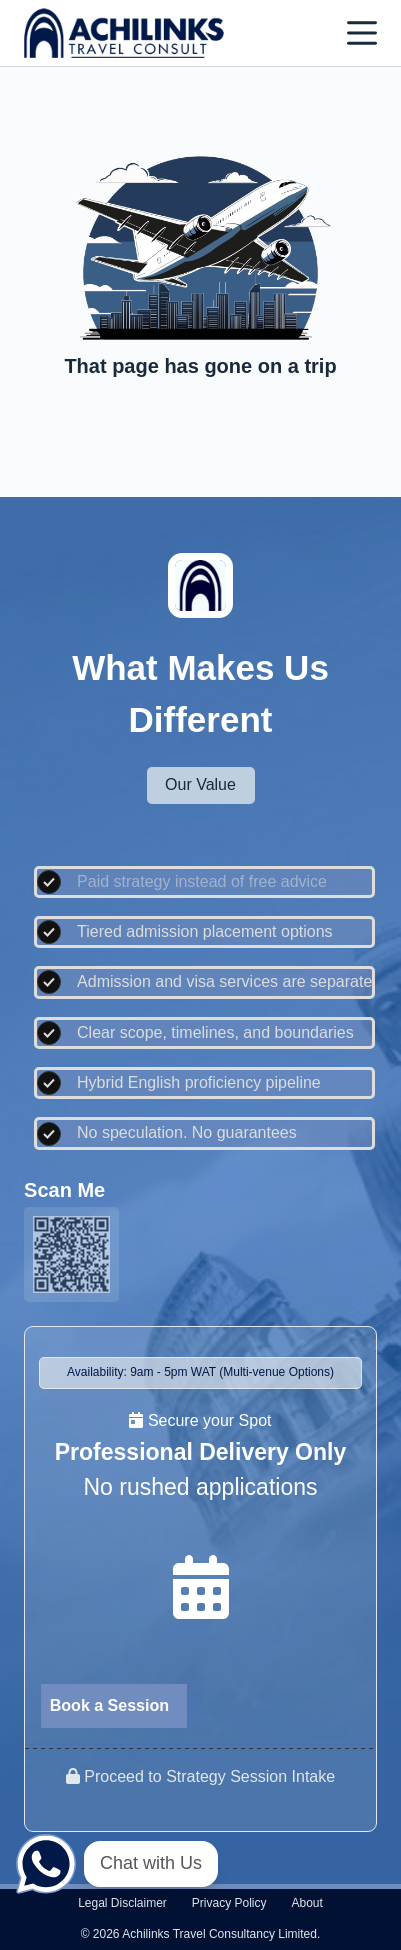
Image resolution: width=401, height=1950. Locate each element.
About (307, 1903)
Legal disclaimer (122, 1903)
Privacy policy (229, 1903)
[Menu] (362, 33)
